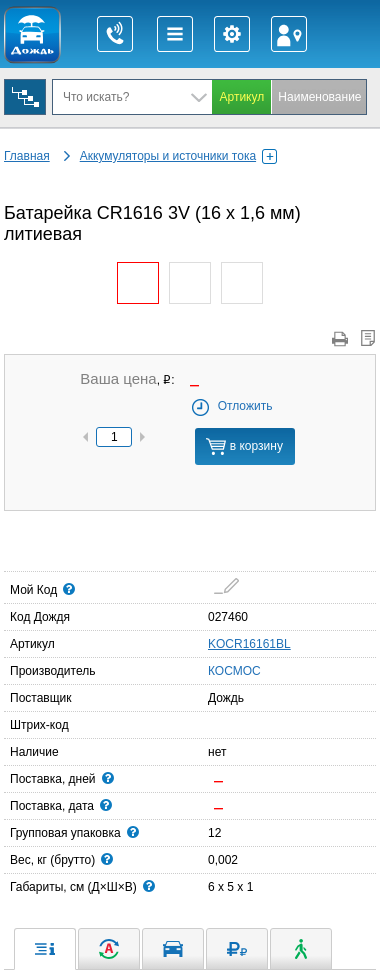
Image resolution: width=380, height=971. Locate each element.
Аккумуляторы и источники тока (178, 156)
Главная (27, 156)
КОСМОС (214, 670)
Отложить (231, 406)
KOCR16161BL (249, 644)
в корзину (244, 446)
